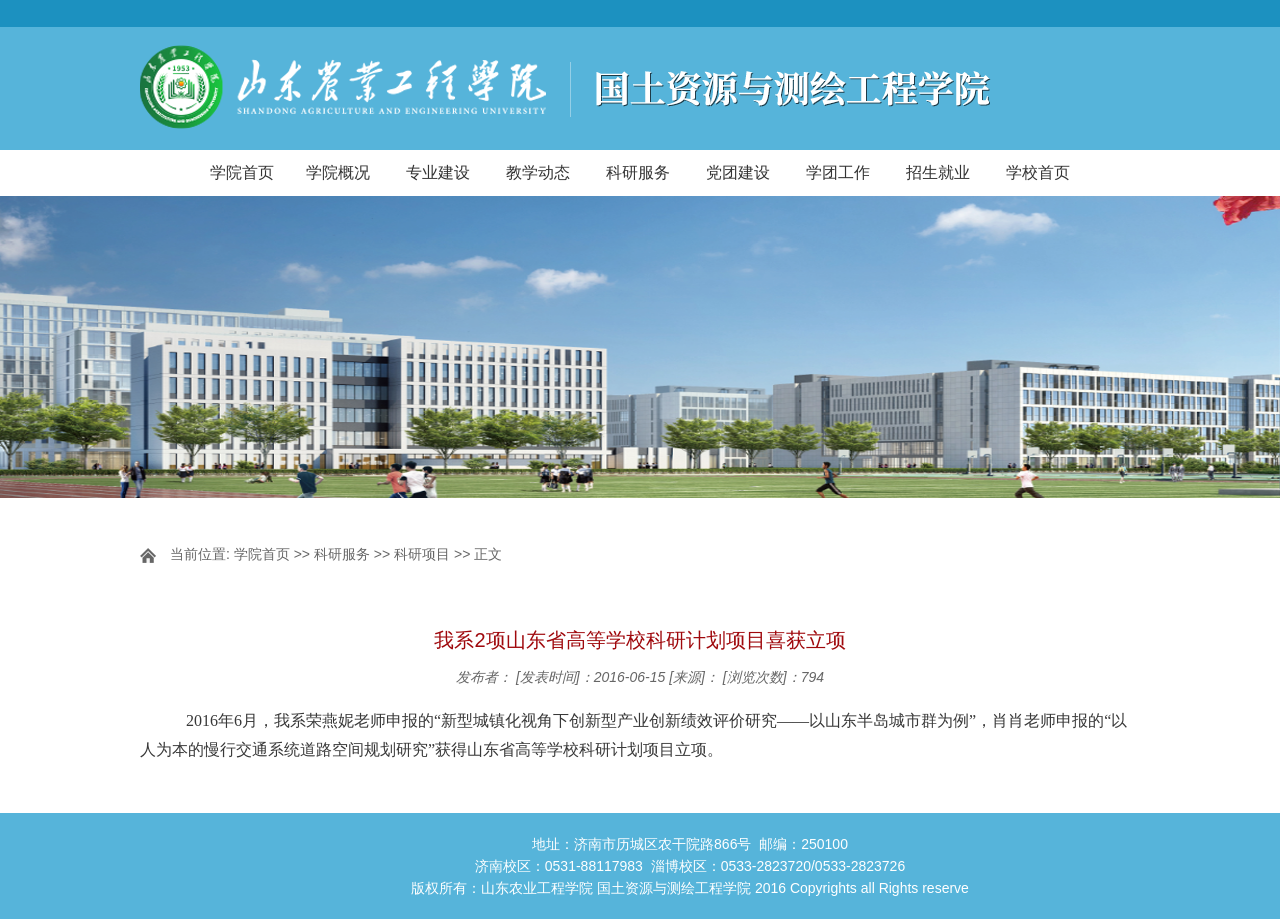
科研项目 (422, 554)
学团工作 (838, 172)
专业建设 (438, 172)
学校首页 (1038, 172)
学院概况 (338, 172)
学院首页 (242, 172)
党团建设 (738, 172)
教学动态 (538, 172)
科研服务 (638, 172)
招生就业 (938, 172)
